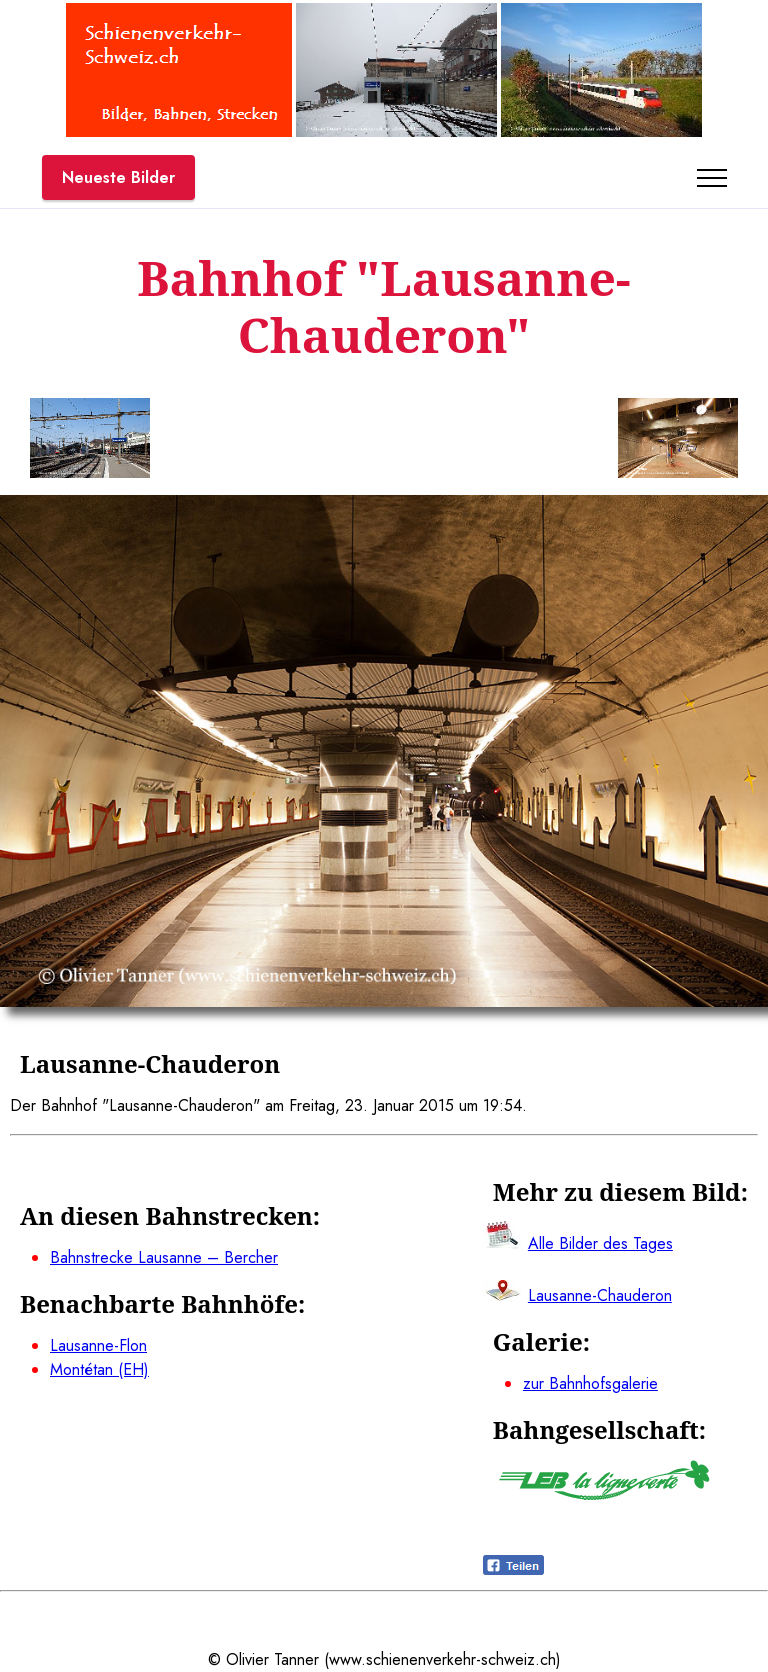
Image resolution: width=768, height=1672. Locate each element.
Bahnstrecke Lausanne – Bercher (164, 1257)
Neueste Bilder (118, 177)
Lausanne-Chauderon (600, 1295)
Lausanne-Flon (98, 1345)
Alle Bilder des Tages (600, 1243)
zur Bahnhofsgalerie (590, 1383)
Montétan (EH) (99, 1369)
